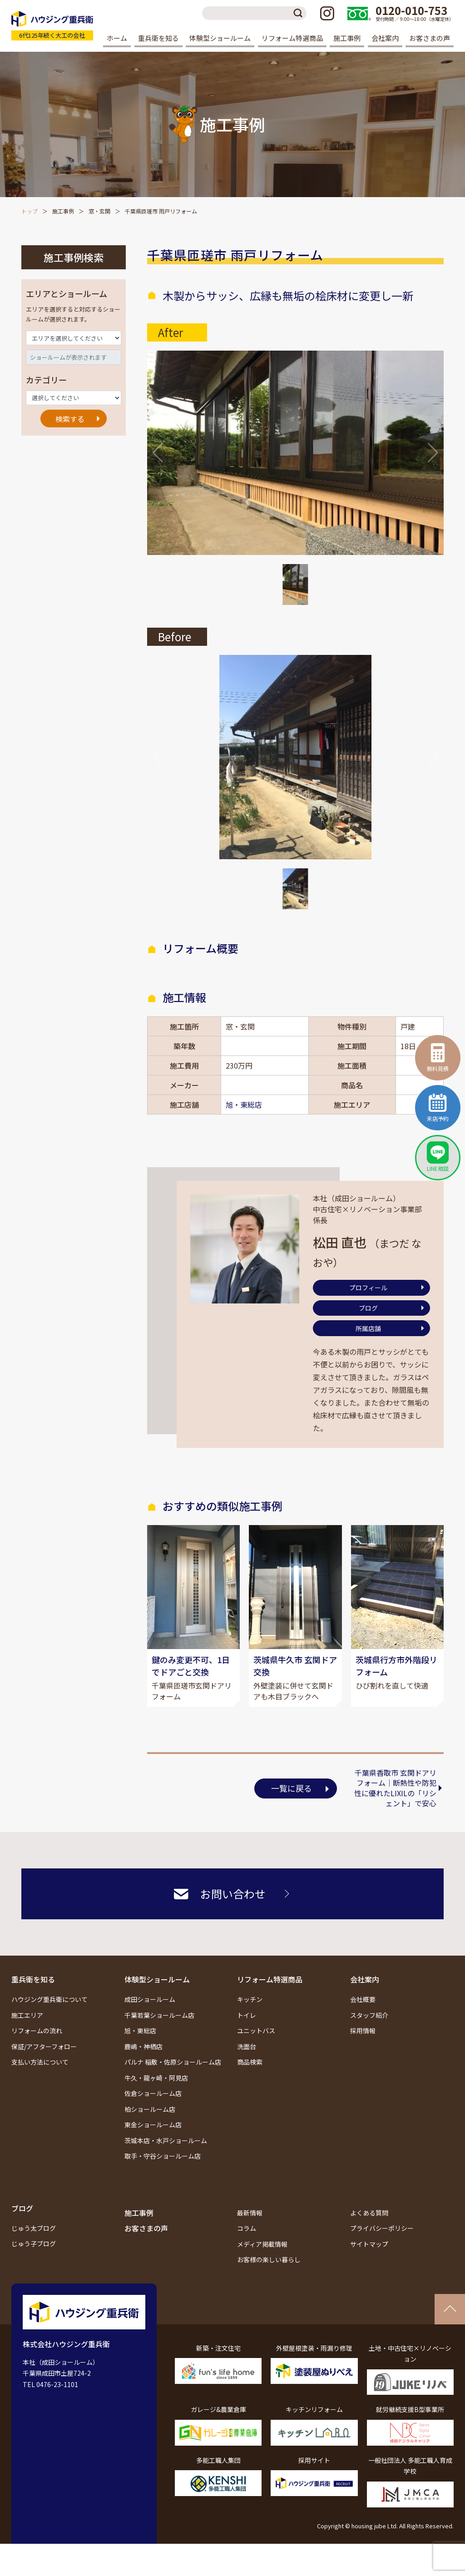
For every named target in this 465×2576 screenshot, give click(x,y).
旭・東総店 (244, 1104)
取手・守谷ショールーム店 (162, 2155)
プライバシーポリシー (382, 2228)
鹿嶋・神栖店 (143, 2046)
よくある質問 (369, 2212)
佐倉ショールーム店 (153, 2093)
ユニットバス (256, 2030)
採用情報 (363, 2030)
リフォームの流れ (36, 2030)
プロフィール (368, 1287)
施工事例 (347, 38)
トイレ (246, 2015)
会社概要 (363, 1999)
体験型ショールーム (157, 1979)
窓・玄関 (99, 211)
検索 (300, 13)
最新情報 (249, 2212)
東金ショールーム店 (153, 2124)
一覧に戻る (291, 1788)
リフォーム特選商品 (269, 1979)
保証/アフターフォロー (44, 2046)
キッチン (249, 1999)
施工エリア (27, 2015)
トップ (29, 211)
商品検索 (249, 2061)
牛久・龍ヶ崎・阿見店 (156, 2077)
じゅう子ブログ (33, 2243)
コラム (246, 2228)
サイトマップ (369, 2244)
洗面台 (246, 2046)
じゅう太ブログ (33, 2228)
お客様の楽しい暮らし (269, 2259)
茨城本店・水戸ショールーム (165, 2140)
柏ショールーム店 (149, 2109)
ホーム (117, 38)
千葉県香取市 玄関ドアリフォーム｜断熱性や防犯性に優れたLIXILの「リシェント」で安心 (395, 1788)
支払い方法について (40, 2061)
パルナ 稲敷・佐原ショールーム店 (172, 2061)
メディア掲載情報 (262, 2244)
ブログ (368, 1308)
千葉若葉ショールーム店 (159, 2015)
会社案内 (364, 1979)
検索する (69, 418)
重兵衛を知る (33, 1979)
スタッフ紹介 (369, 2015)
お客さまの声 (429, 38)
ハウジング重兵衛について (49, 1999)
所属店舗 (368, 1328)
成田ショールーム (149, 1999)
